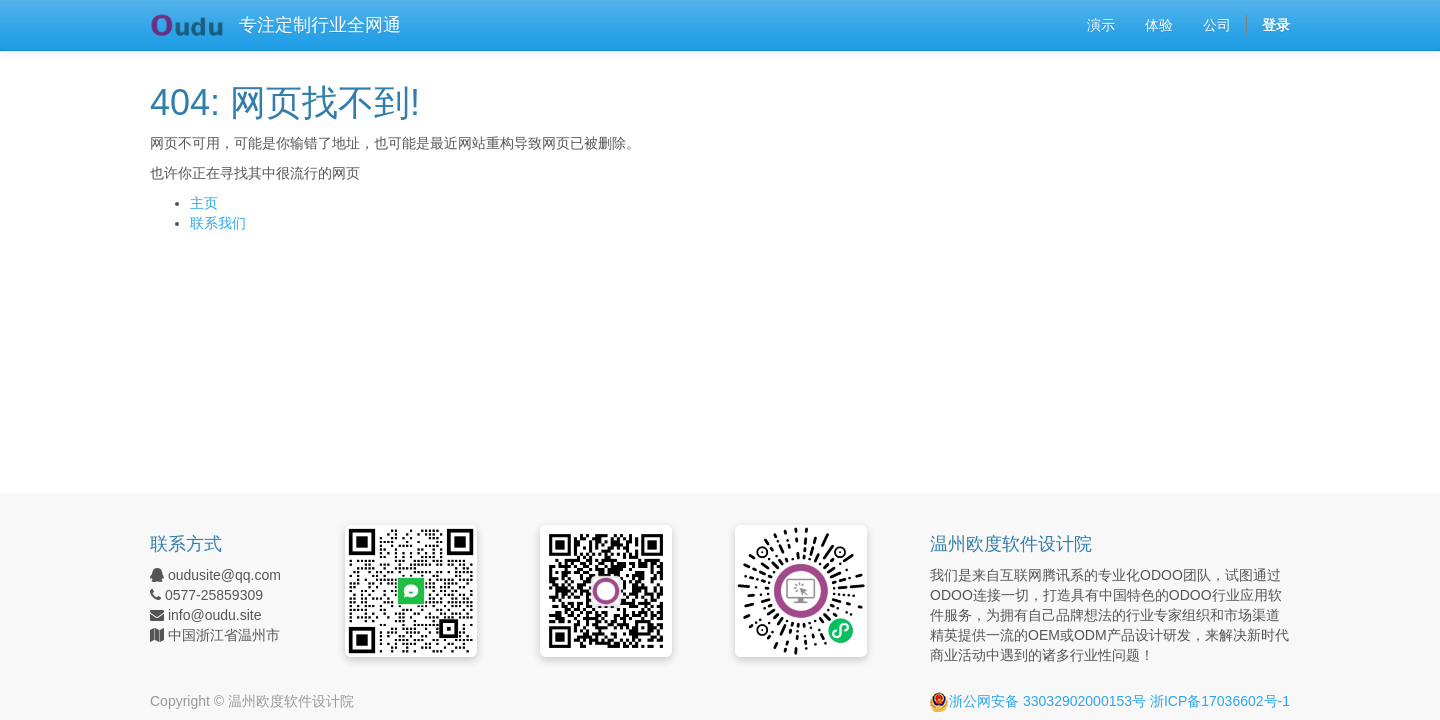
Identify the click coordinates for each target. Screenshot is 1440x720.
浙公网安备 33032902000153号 (1037, 701)
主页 (204, 203)
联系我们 (218, 223)
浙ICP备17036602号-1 (1220, 701)
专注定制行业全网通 (320, 25)
